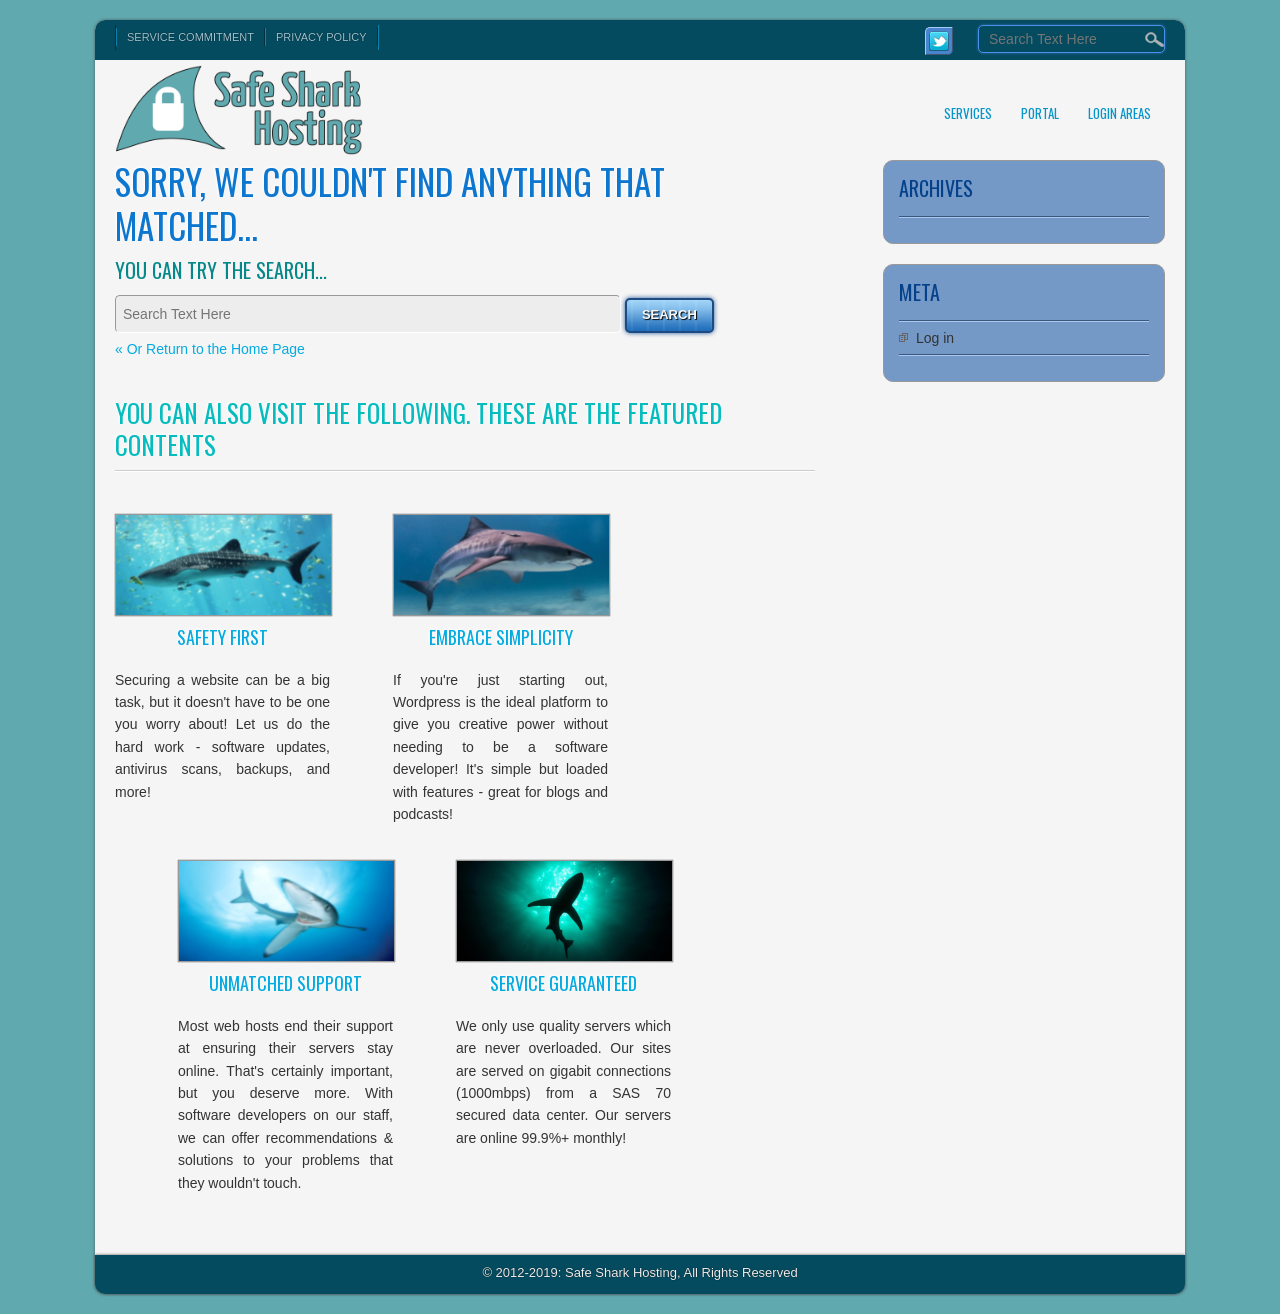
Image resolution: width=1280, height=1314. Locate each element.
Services (968, 113)
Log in (935, 338)
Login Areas (1119, 113)
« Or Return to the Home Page (210, 349)
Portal (1040, 113)
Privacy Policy (321, 37)
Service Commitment (190, 37)
